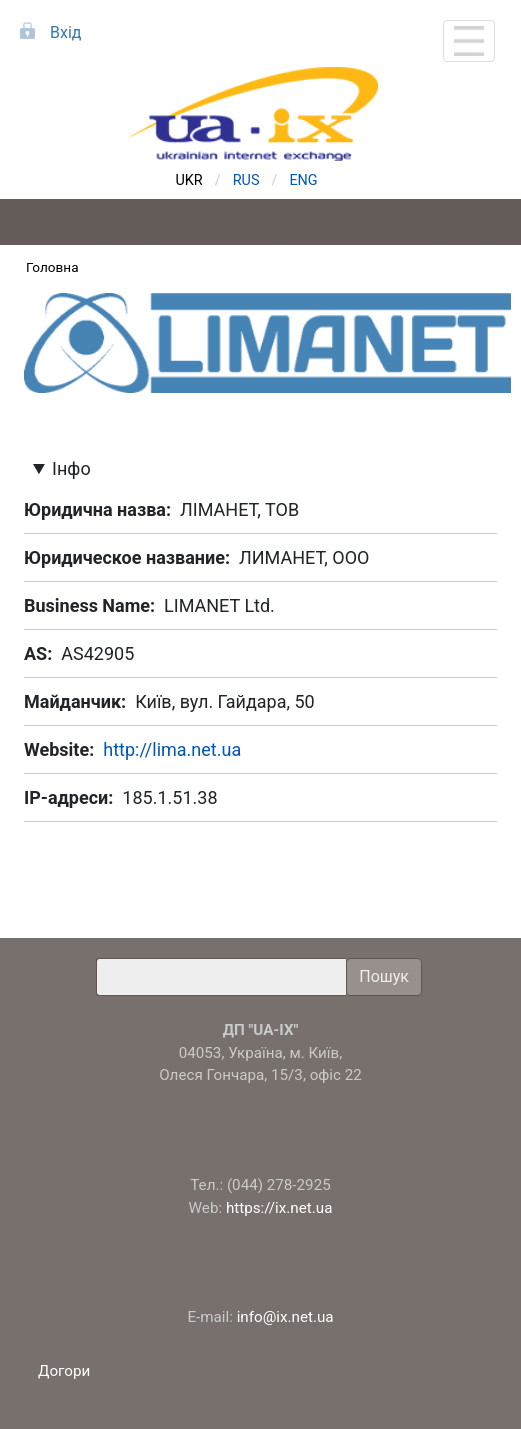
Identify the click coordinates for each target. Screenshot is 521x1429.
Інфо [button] (71, 468)
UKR (189, 180)
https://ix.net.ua (279, 1208)
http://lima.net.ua (172, 749)
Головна (52, 267)
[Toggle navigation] (469, 41)
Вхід (65, 32)
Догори (66, 1371)
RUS (246, 180)
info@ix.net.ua (285, 1317)
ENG (303, 180)
